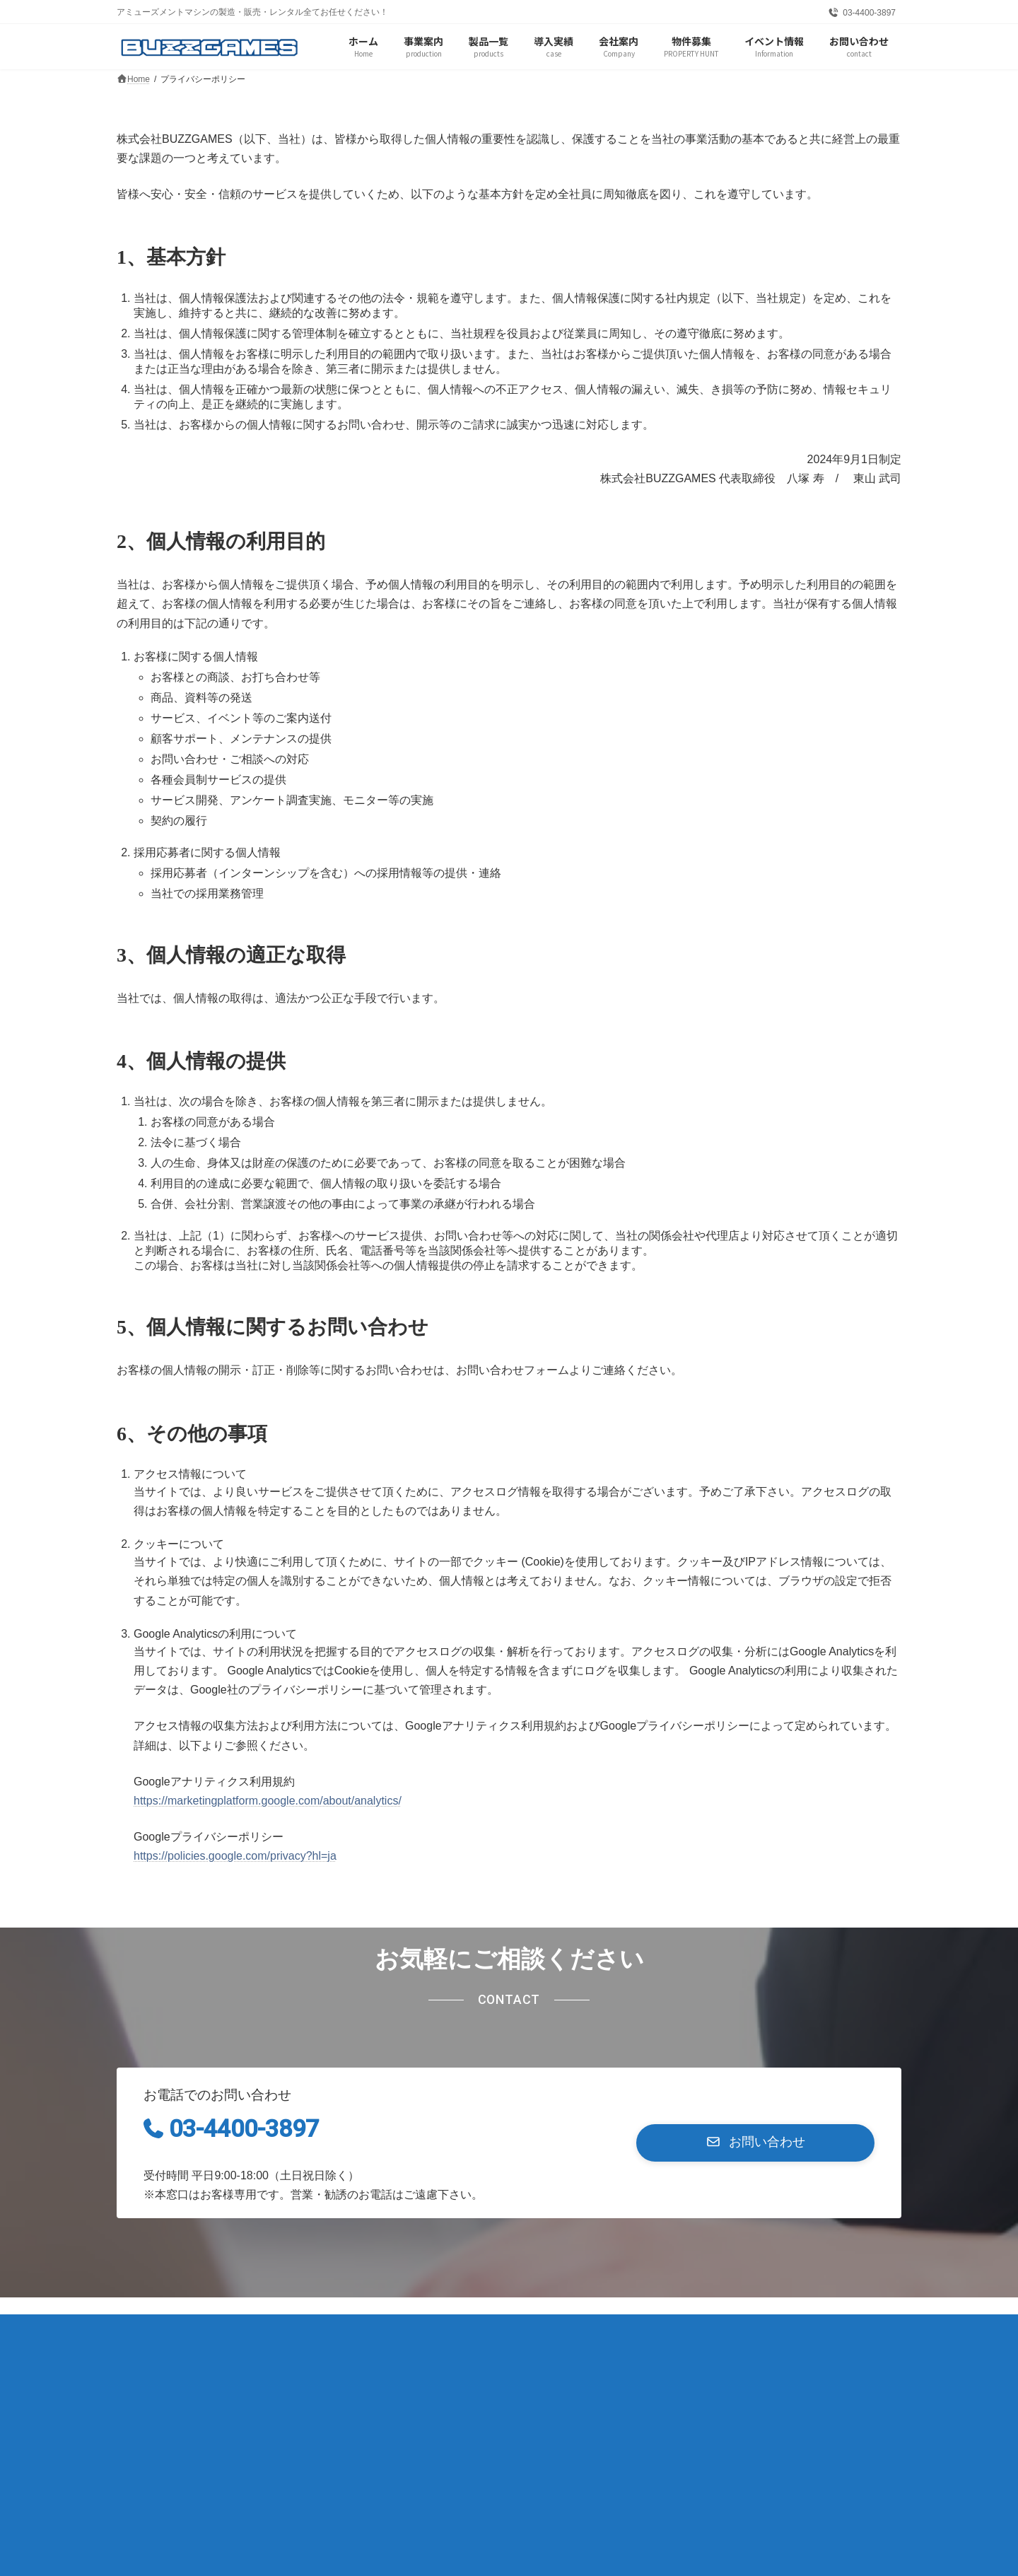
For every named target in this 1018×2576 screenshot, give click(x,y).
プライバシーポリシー (182, 2330)
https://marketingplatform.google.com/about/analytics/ (268, 1801)
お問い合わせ (389, 2330)
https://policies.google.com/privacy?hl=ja (235, 1856)
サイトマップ (295, 2330)
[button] (755, 2142)
